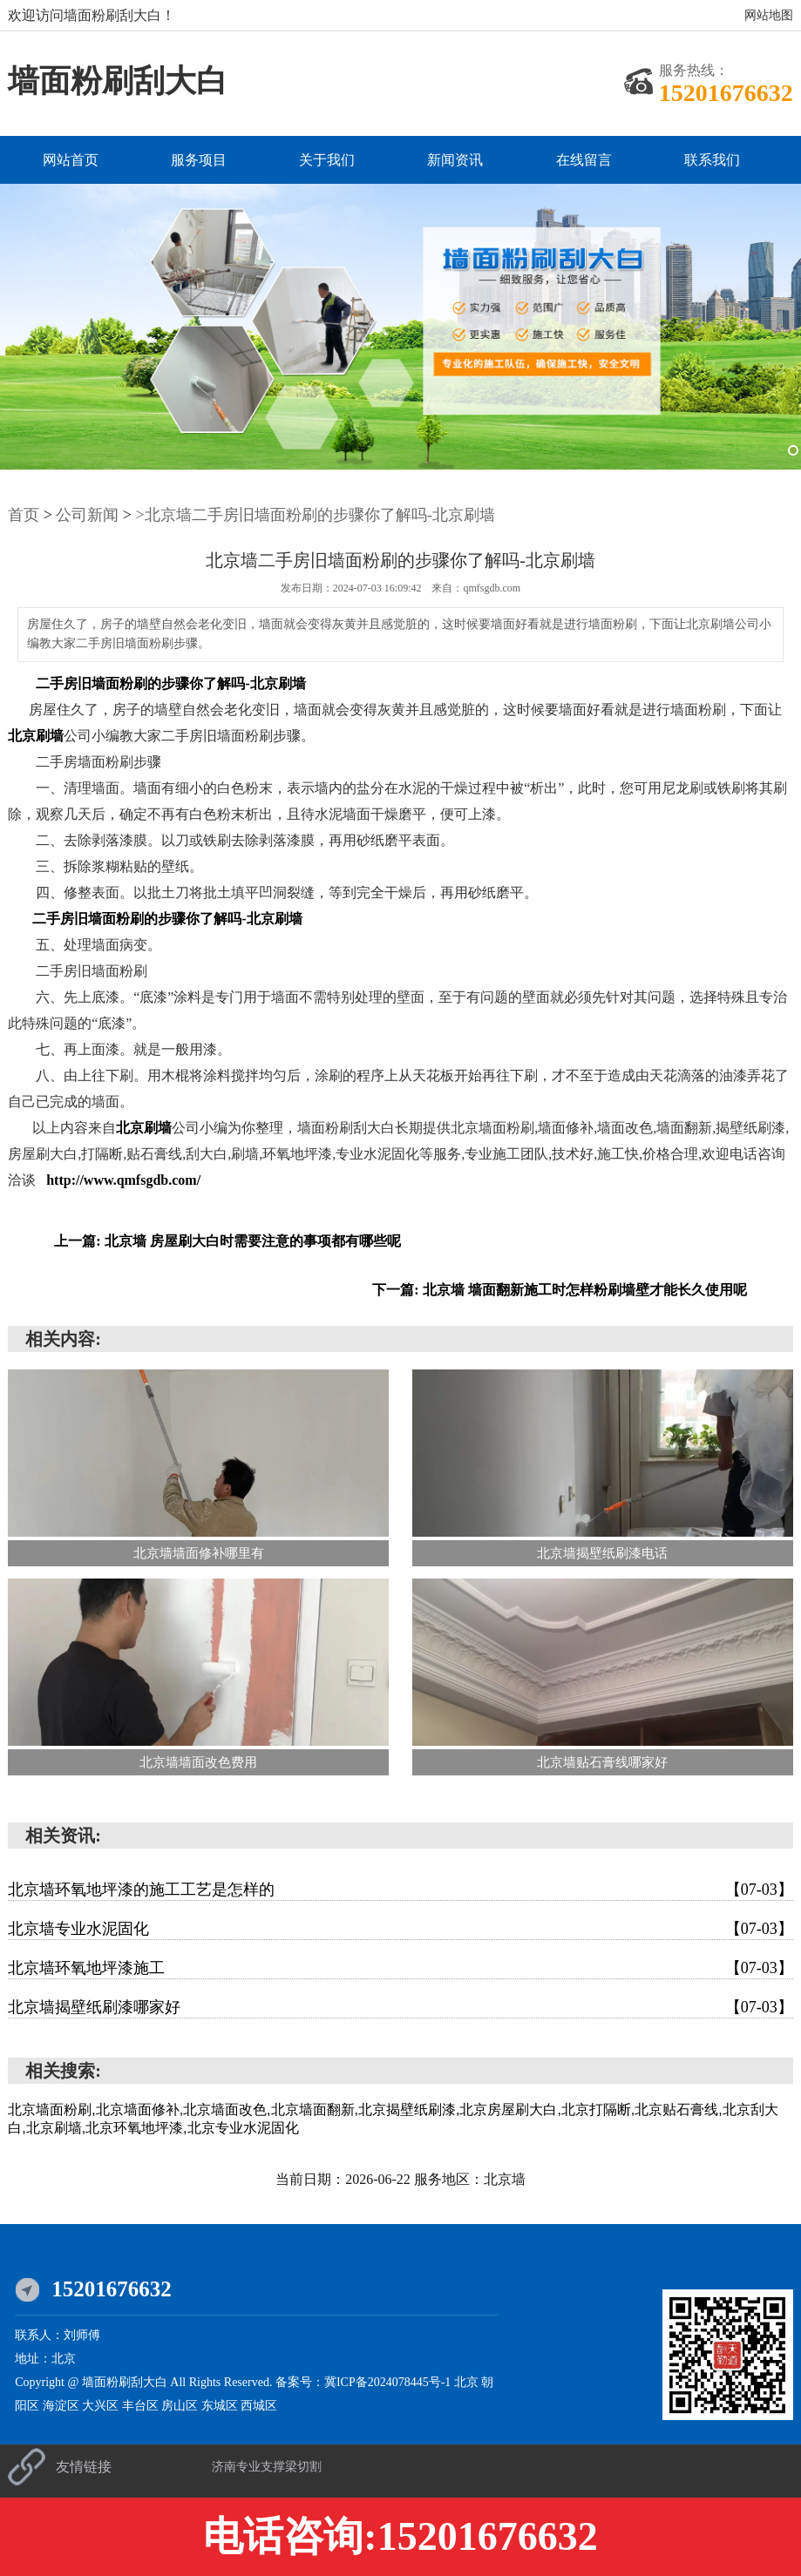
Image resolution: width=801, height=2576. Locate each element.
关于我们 (327, 159)
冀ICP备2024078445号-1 (387, 2382)
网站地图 (768, 15)
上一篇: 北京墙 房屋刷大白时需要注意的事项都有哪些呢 (227, 1241)
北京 (468, 2382)
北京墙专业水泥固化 (400, 1928)
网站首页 (70, 159)
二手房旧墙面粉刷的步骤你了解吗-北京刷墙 (170, 683)
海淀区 (63, 2405)
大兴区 (102, 2405)
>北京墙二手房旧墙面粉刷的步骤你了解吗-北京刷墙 (315, 515)
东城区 (221, 2405)
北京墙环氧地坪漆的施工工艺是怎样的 (400, 1889)
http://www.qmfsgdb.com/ (123, 1180)
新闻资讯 (455, 159)
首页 (23, 515)
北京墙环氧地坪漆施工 (400, 1967)
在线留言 (584, 159)
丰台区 (142, 2405)
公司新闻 (87, 515)
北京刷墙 (36, 735)
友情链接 (84, 2466)
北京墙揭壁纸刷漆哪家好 (400, 2007)
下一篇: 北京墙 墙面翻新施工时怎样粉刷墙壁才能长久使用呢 (559, 1289)
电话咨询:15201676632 (400, 2536)
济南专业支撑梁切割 (267, 2466)
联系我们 (712, 159)
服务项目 (199, 159)
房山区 (181, 2405)
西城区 (259, 2405)
